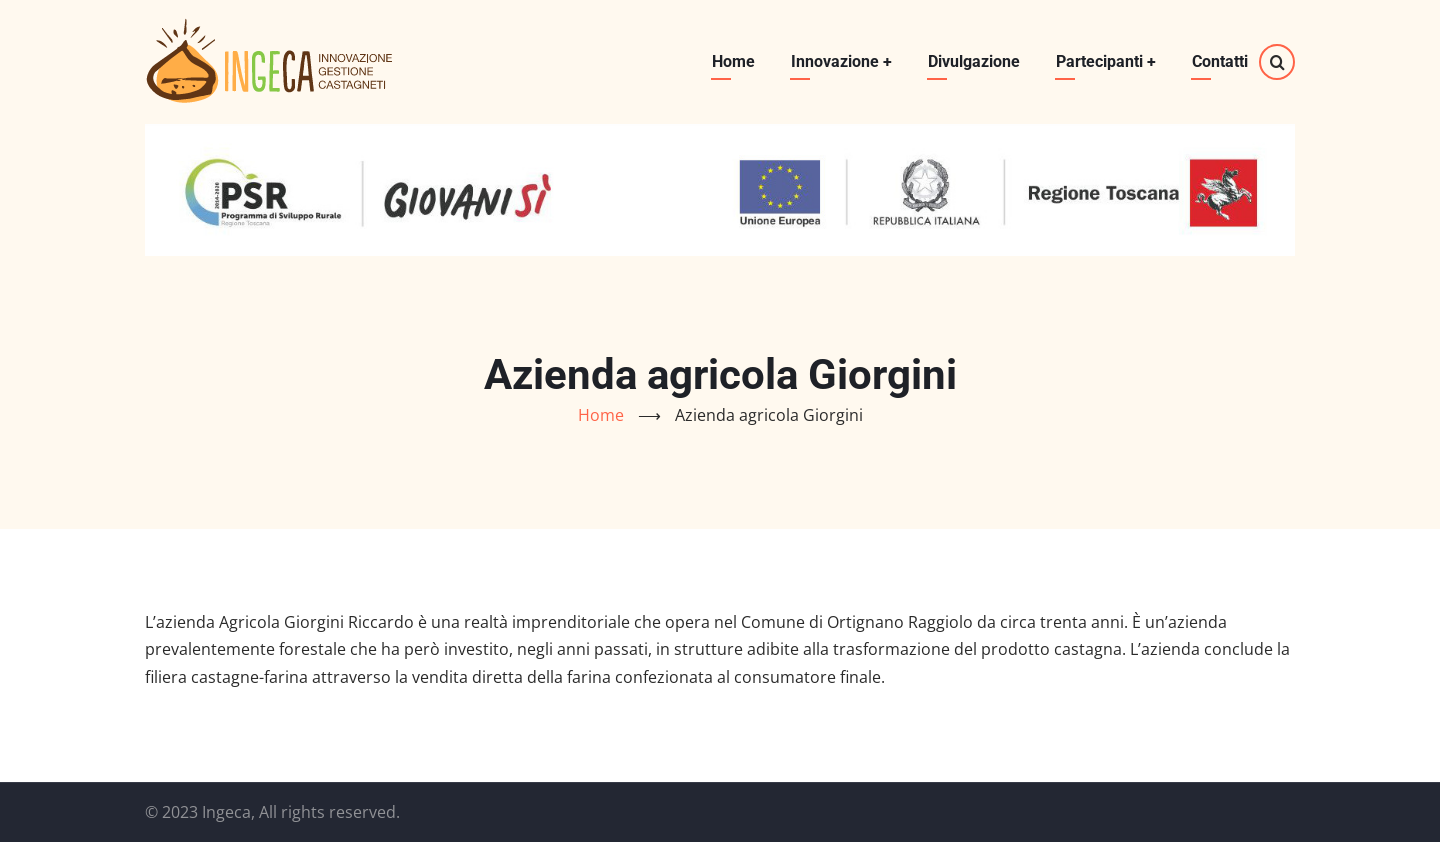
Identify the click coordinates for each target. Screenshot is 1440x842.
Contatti (1220, 61)
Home (733, 61)
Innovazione (841, 61)
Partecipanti (1106, 61)
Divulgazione (974, 61)
